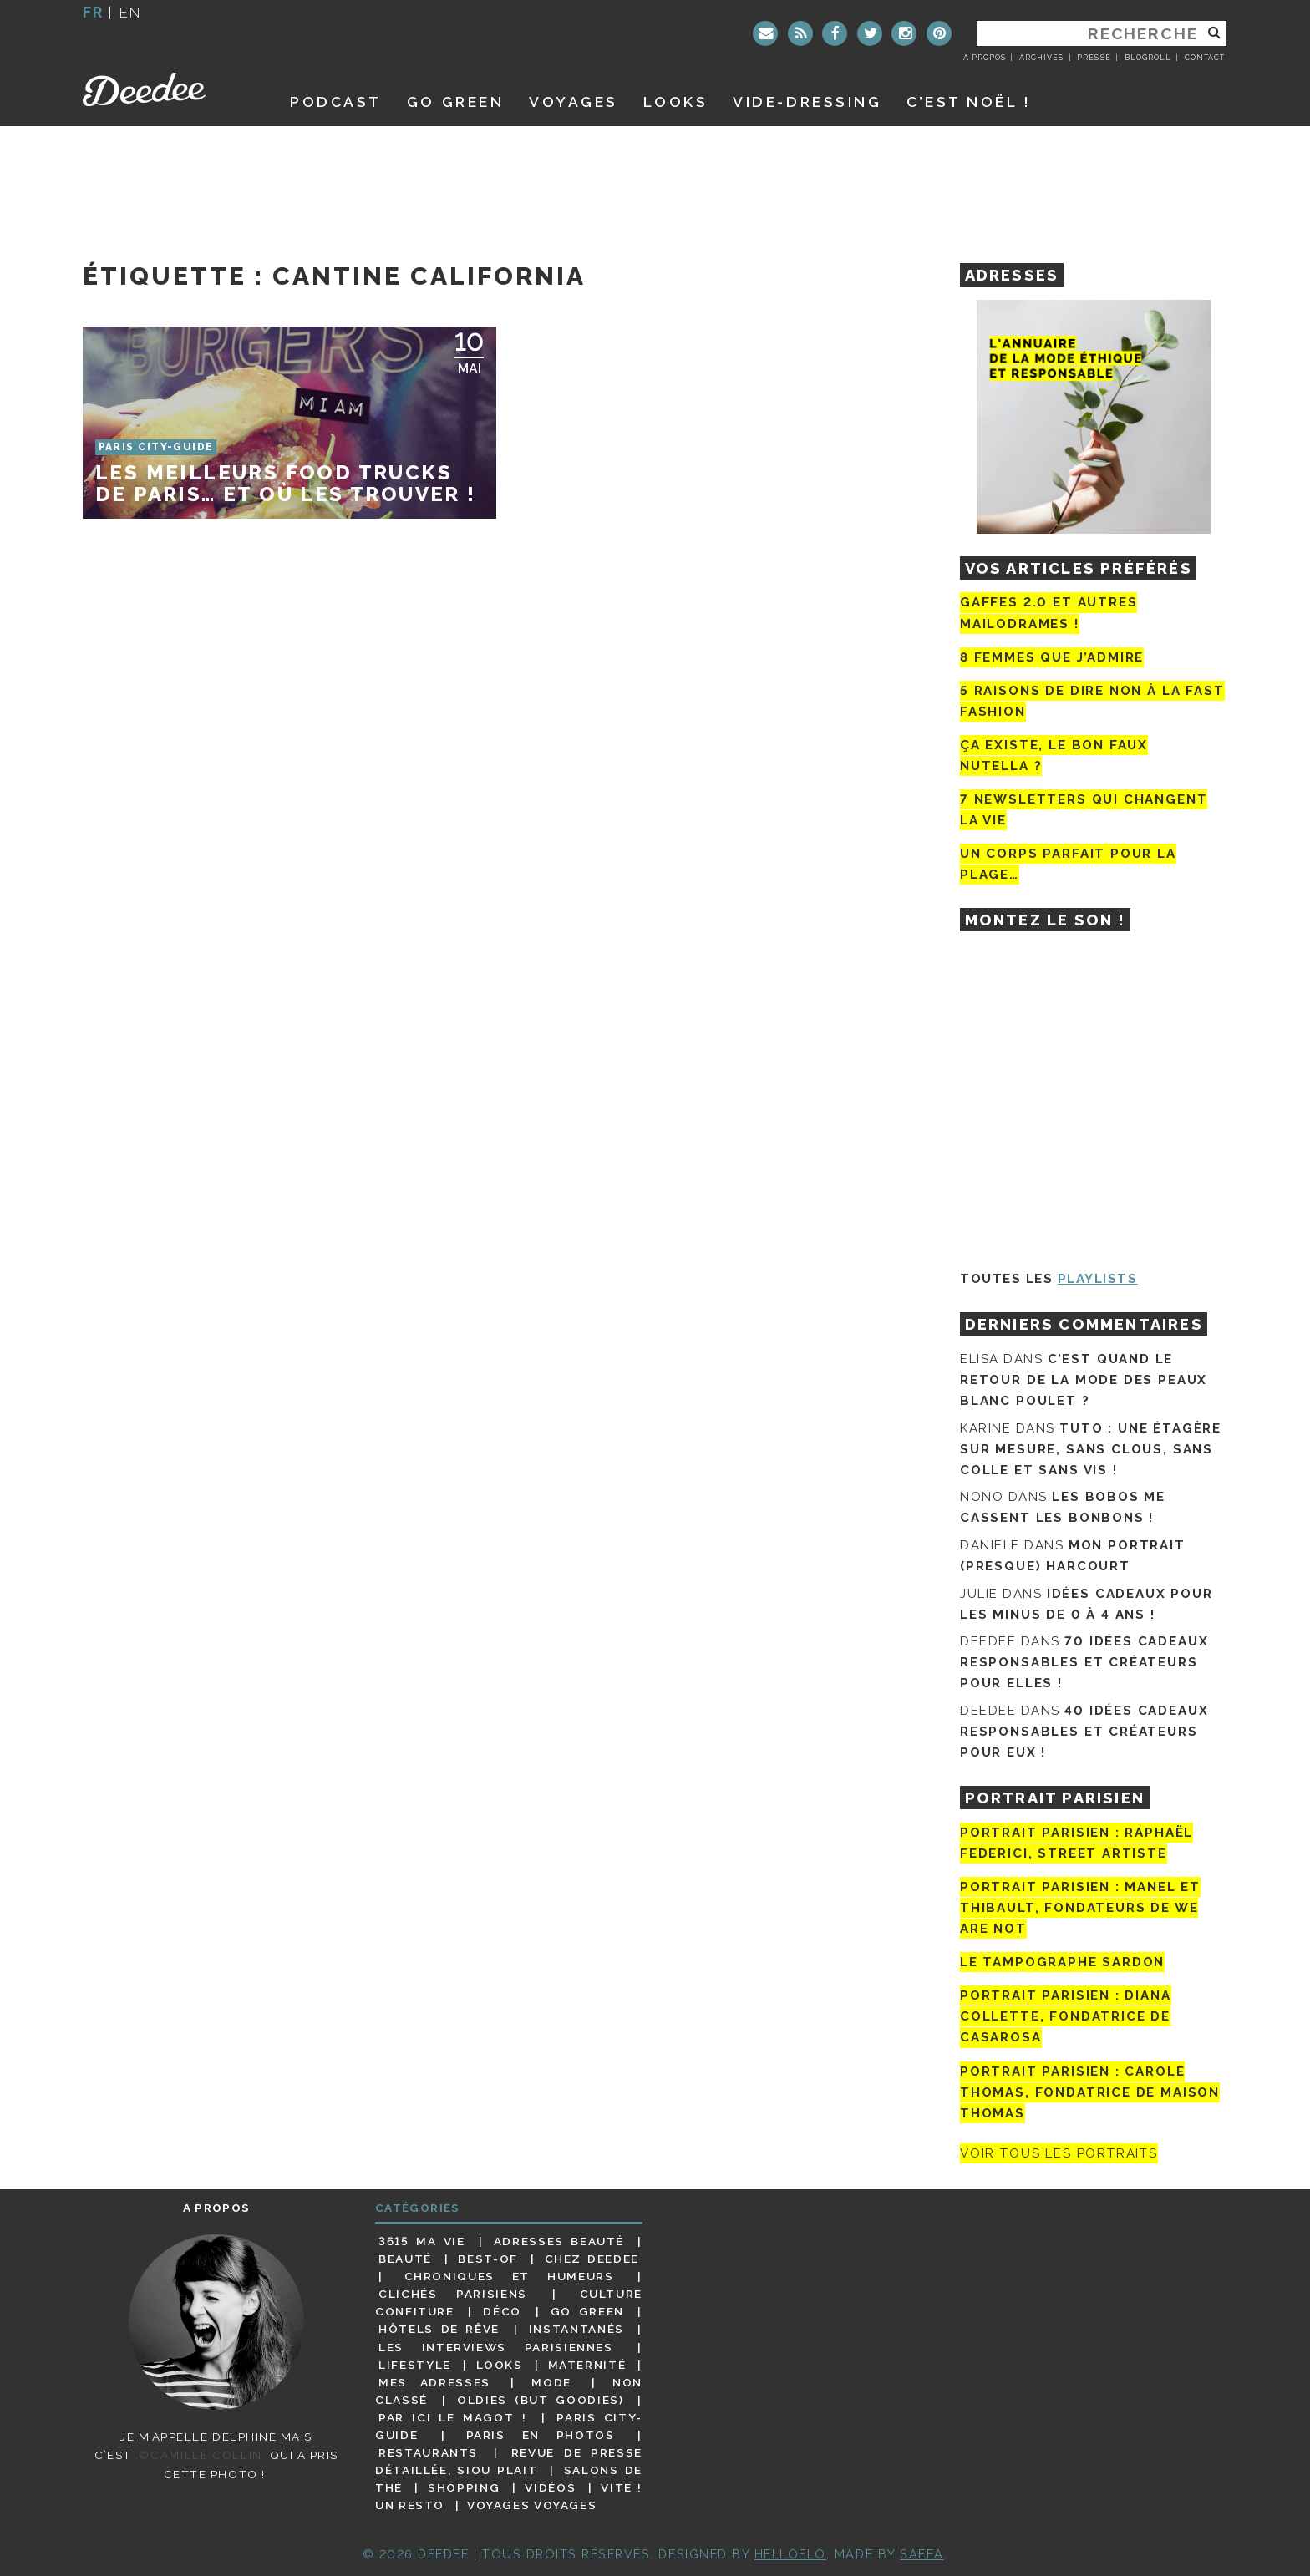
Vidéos (550, 2487)
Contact (1205, 57)
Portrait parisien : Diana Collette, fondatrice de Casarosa (1065, 2016)
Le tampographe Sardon (1062, 1962)
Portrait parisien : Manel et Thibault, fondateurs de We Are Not (1080, 1907)
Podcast (336, 101)
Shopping (464, 2487)
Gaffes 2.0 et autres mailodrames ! (1048, 613)
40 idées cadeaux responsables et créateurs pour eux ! (1084, 1731)
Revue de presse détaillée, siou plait (508, 2461)
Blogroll (1148, 57)
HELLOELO (790, 2554)
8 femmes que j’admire (1052, 657)
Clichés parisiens (452, 2293)
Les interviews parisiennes (495, 2347)
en (130, 12)
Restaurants (428, 2452)
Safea (922, 2554)
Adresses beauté (559, 2241)
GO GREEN (455, 101)
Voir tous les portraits (1059, 2153)
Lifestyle (414, 2364)
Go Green (587, 2311)
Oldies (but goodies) (540, 2399)
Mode (551, 2382)
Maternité (587, 2364)
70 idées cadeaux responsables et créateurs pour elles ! (1084, 1662)
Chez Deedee (592, 2258)
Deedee (167, 89)
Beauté (405, 2258)
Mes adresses (434, 2382)
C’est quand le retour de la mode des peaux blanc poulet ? (1083, 1379)
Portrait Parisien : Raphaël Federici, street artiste (1076, 1843)
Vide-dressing (807, 101)
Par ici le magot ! (452, 2417)
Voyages (573, 101)
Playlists (1098, 1278)
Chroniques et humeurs (509, 2276)
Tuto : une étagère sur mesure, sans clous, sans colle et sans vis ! (1090, 1449)
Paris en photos (540, 2435)
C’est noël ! (968, 101)
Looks (675, 101)
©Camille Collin (200, 2455)
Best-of (487, 2258)
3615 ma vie (421, 2241)
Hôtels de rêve (439, 2328)
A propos (984, 57)
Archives (1041, 57)
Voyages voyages (532, 2505)
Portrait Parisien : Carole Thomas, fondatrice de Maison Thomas (1090, 2092)
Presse (1093, 57)
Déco (502, 2311)
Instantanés (576, 2328)
